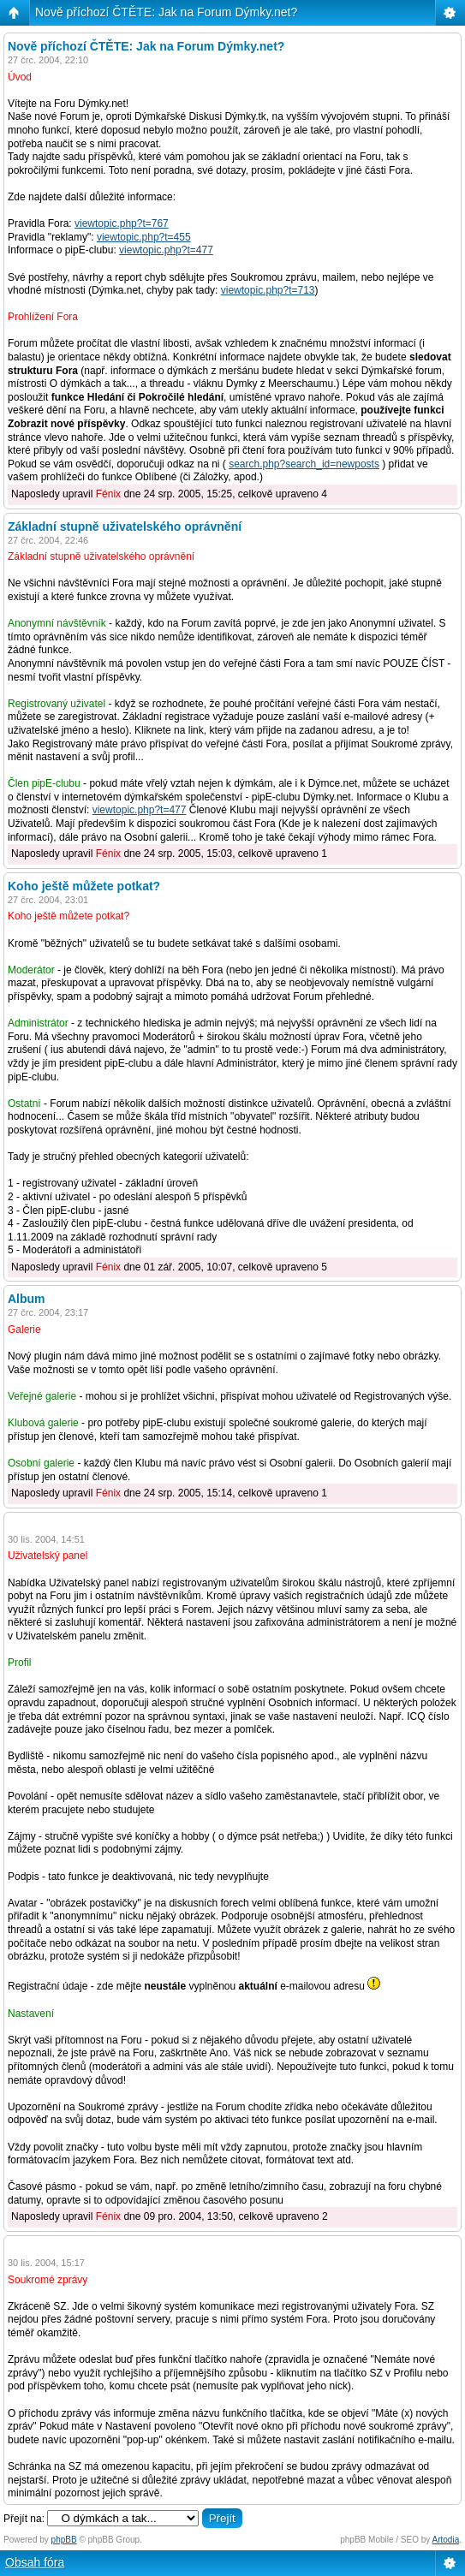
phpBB (64, 2539)
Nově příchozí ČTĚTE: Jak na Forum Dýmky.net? (166, 12)
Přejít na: (24, 2519)
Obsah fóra (34, 2562)
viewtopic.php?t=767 (122, 223)
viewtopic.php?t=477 (166, 250)
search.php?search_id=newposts (304, 464)
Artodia (446, 2539)
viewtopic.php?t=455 (144, 237)
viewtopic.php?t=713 (268, 290)
